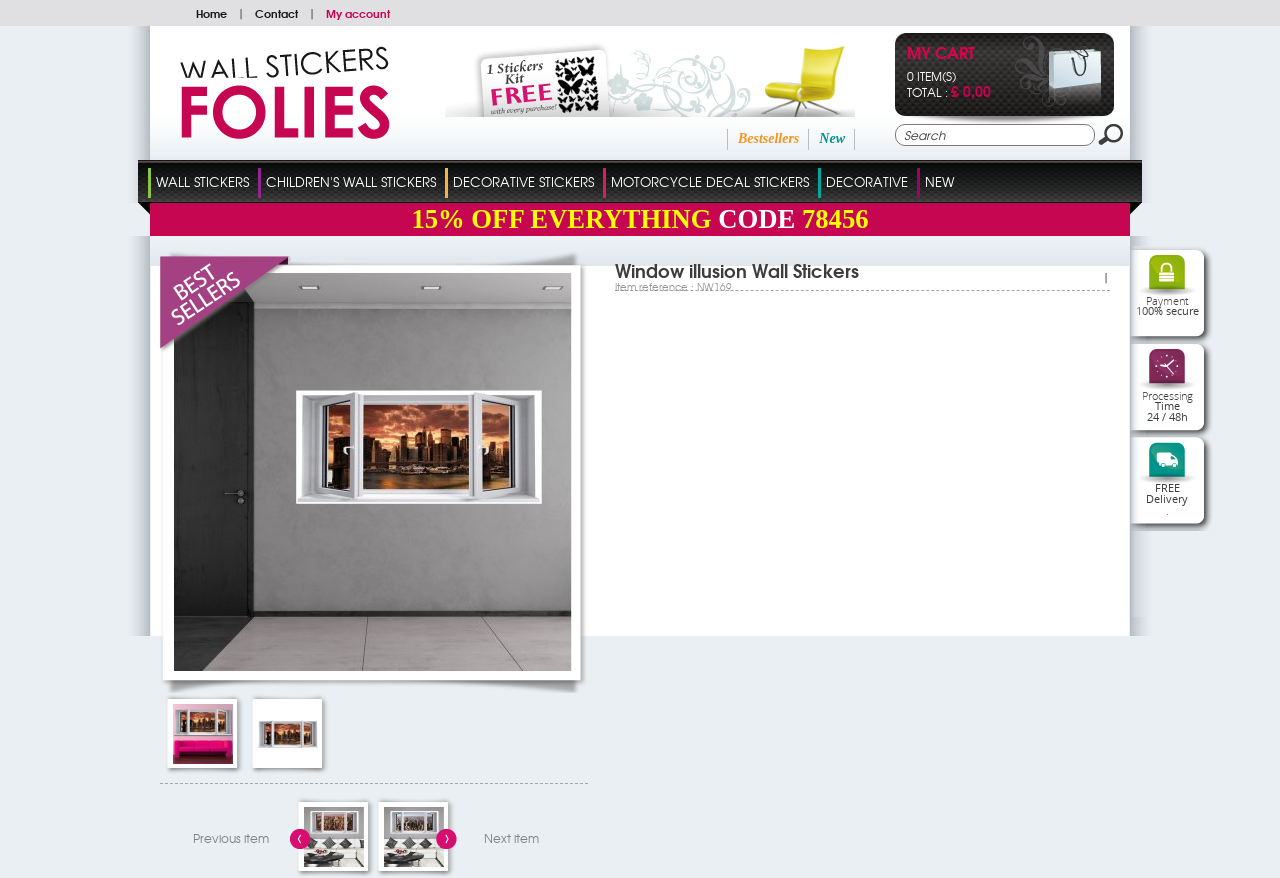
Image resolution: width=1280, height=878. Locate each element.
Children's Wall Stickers (351, 181)
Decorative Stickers (523, 181)
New (832, 138)
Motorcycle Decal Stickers (710, 181)
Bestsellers (768, 138)
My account (358, 13)
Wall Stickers (202, 181)
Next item (511, 838)
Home (211, 13)
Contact (276, 13)
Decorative (867, 181)
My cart (941, 54)
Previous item (231, 838)
